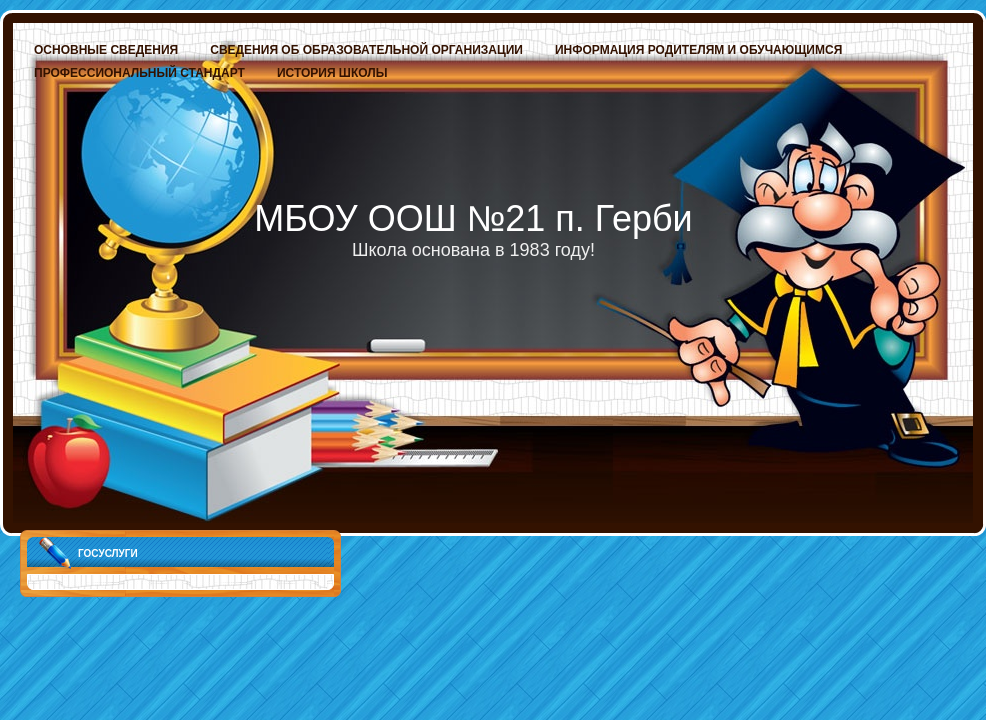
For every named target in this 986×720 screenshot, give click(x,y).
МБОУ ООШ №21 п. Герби (473, 218)
